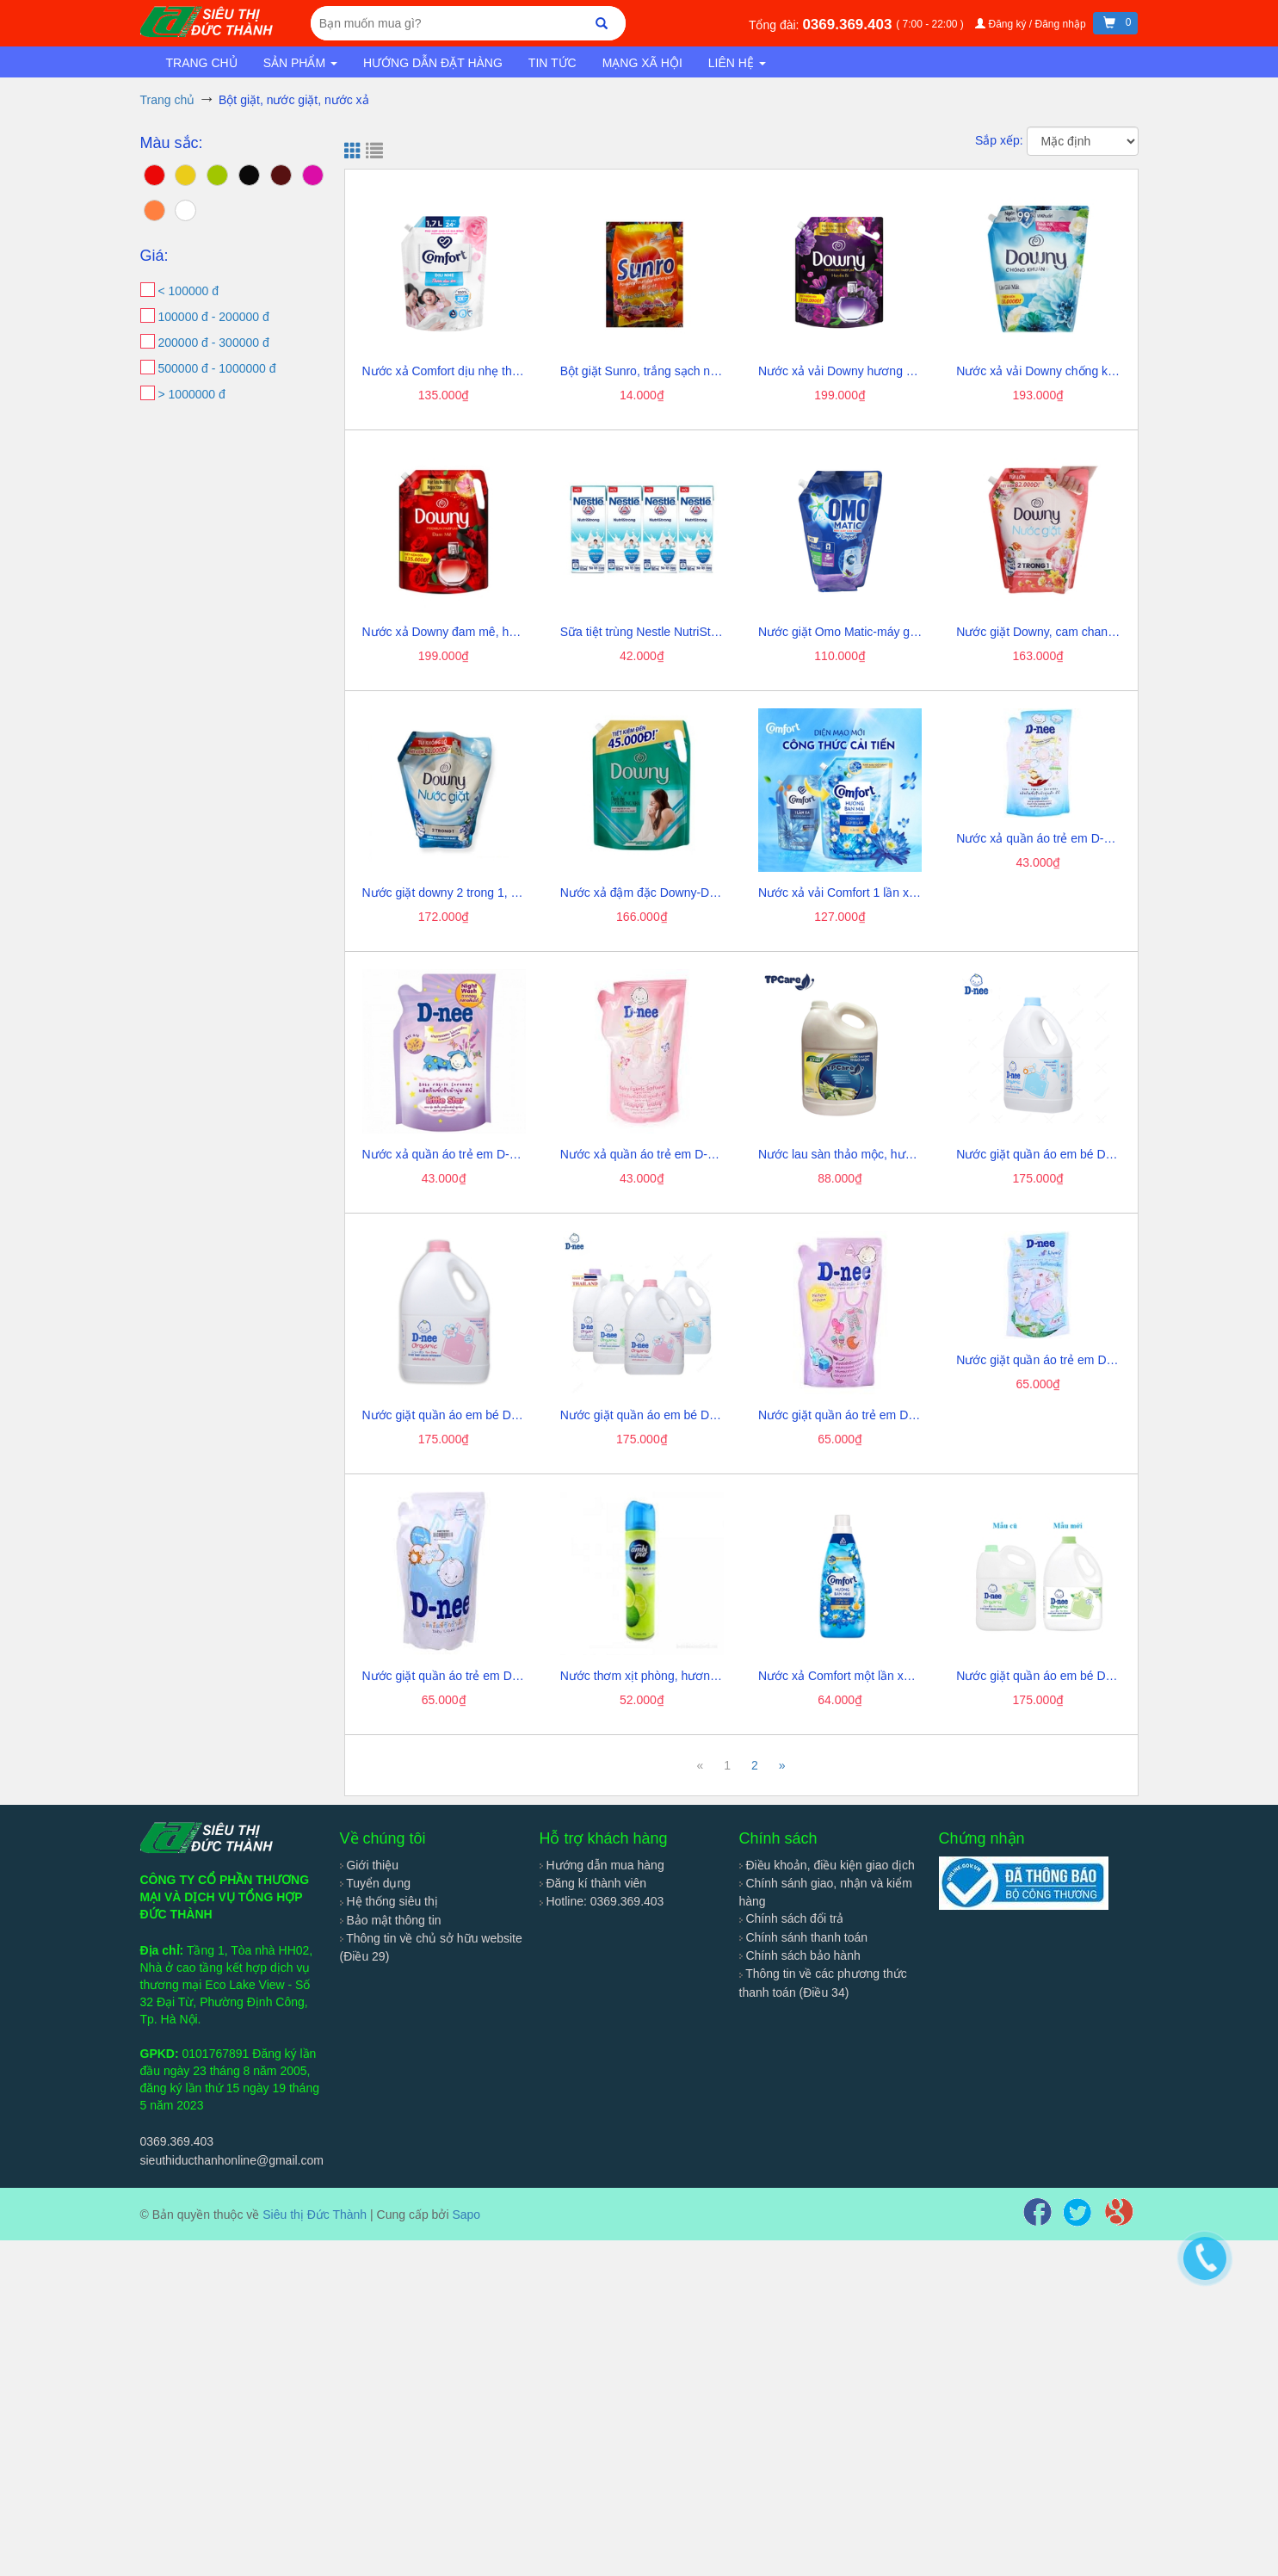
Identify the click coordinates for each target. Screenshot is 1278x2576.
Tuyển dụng (375, 1883)
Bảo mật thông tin (390, 1920)
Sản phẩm (300, 63)
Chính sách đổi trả (791, 1918)
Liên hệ (737, 63)
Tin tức (552, 63)
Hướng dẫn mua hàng (602, 1865)
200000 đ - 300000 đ (213, 342)
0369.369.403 (849, 24)
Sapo (466, 2214)
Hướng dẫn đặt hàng (433, 63)
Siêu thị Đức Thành (314, 2214)
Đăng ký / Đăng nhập (1032, 24)
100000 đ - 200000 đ (213, 317)
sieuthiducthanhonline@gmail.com (232, 2160)
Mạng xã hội (642, 63)
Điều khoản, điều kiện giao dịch (827, 1865)
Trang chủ (202, 63)
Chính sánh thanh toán (803, 1937)
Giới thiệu (369, 1865)
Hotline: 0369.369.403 (602, 1901)
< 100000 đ (188, 291)
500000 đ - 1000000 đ (217, 368)
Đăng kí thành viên (593, 1883)
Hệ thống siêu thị (389, 1901)
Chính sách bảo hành (800, 1955)
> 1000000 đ (191, 394)
